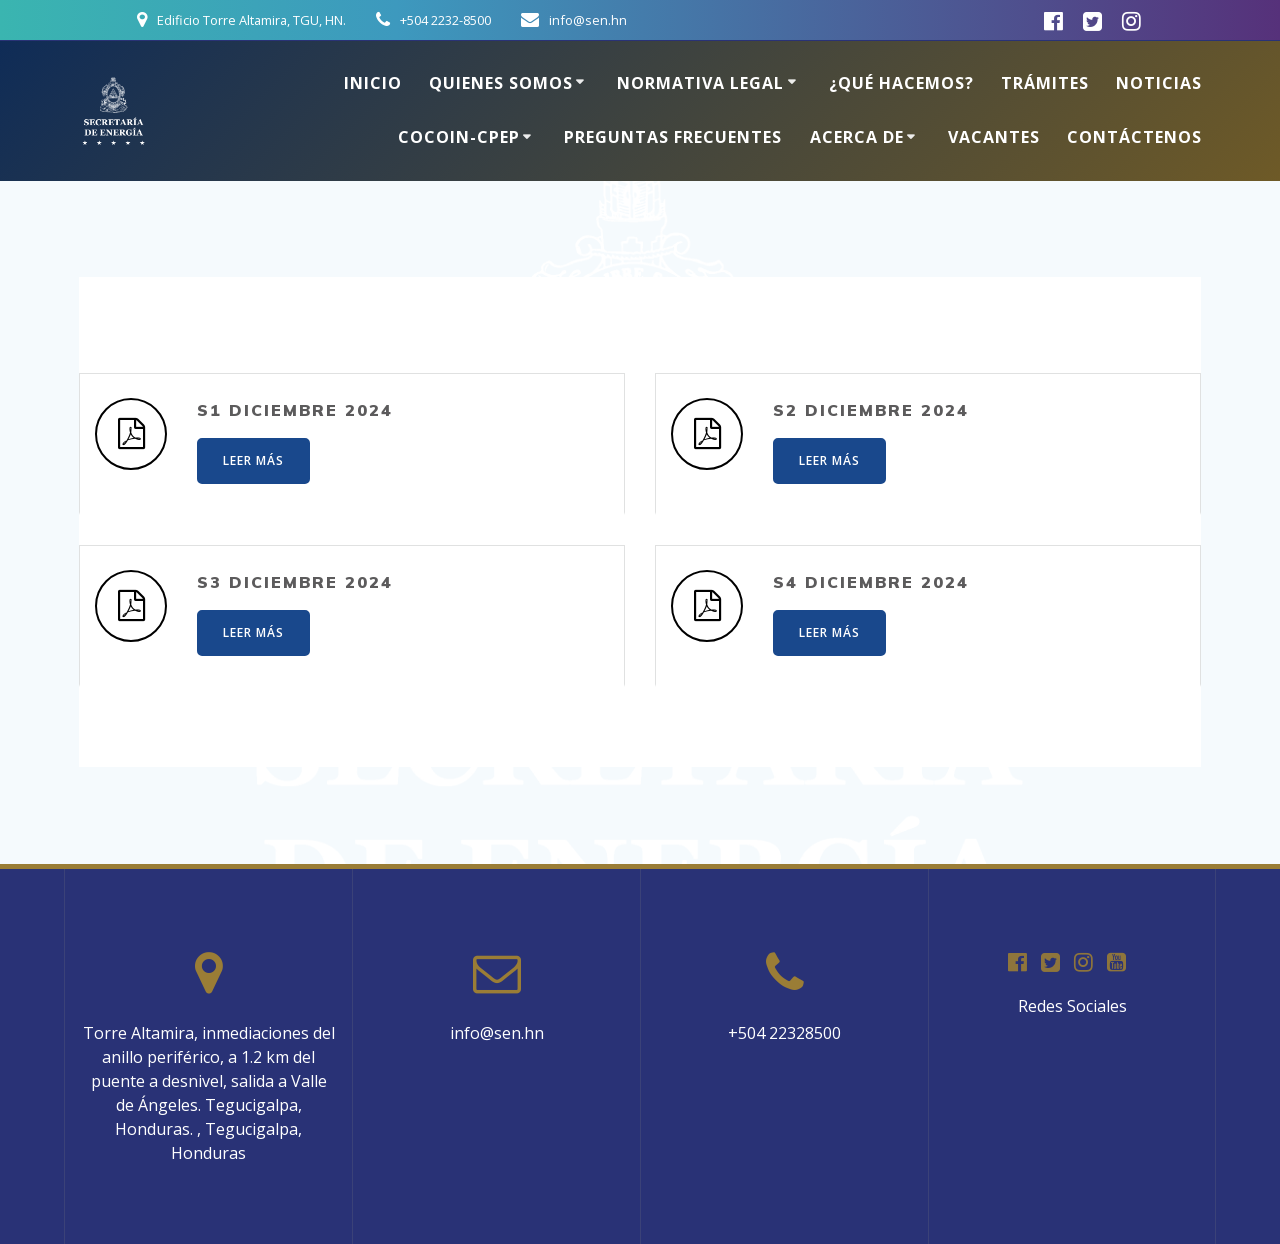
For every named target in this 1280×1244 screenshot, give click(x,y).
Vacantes (994, 137)
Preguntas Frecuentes (673, 137)
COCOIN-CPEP (459, 137)
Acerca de (857, 137)
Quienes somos (501, 83)
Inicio (373, 83)
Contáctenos (1134, 137)
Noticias (1159, 83)
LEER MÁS (253, 460)
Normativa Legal (700, 83)
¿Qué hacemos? (901, 83)
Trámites (1045, 83)
